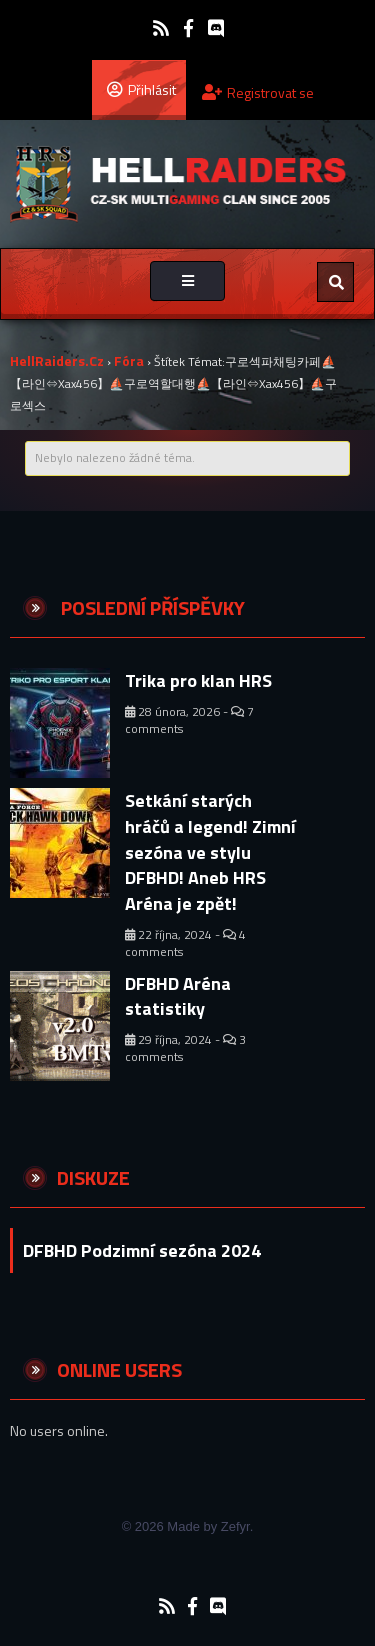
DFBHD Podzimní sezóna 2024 (142, 1250)
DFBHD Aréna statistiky (178, 996)
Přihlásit (141, 89)
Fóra (129, 360)
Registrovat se (258, 92)
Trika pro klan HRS (198, 680)
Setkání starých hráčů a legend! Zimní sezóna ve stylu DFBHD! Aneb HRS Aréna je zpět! (210, 852)
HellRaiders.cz (57, 360)
